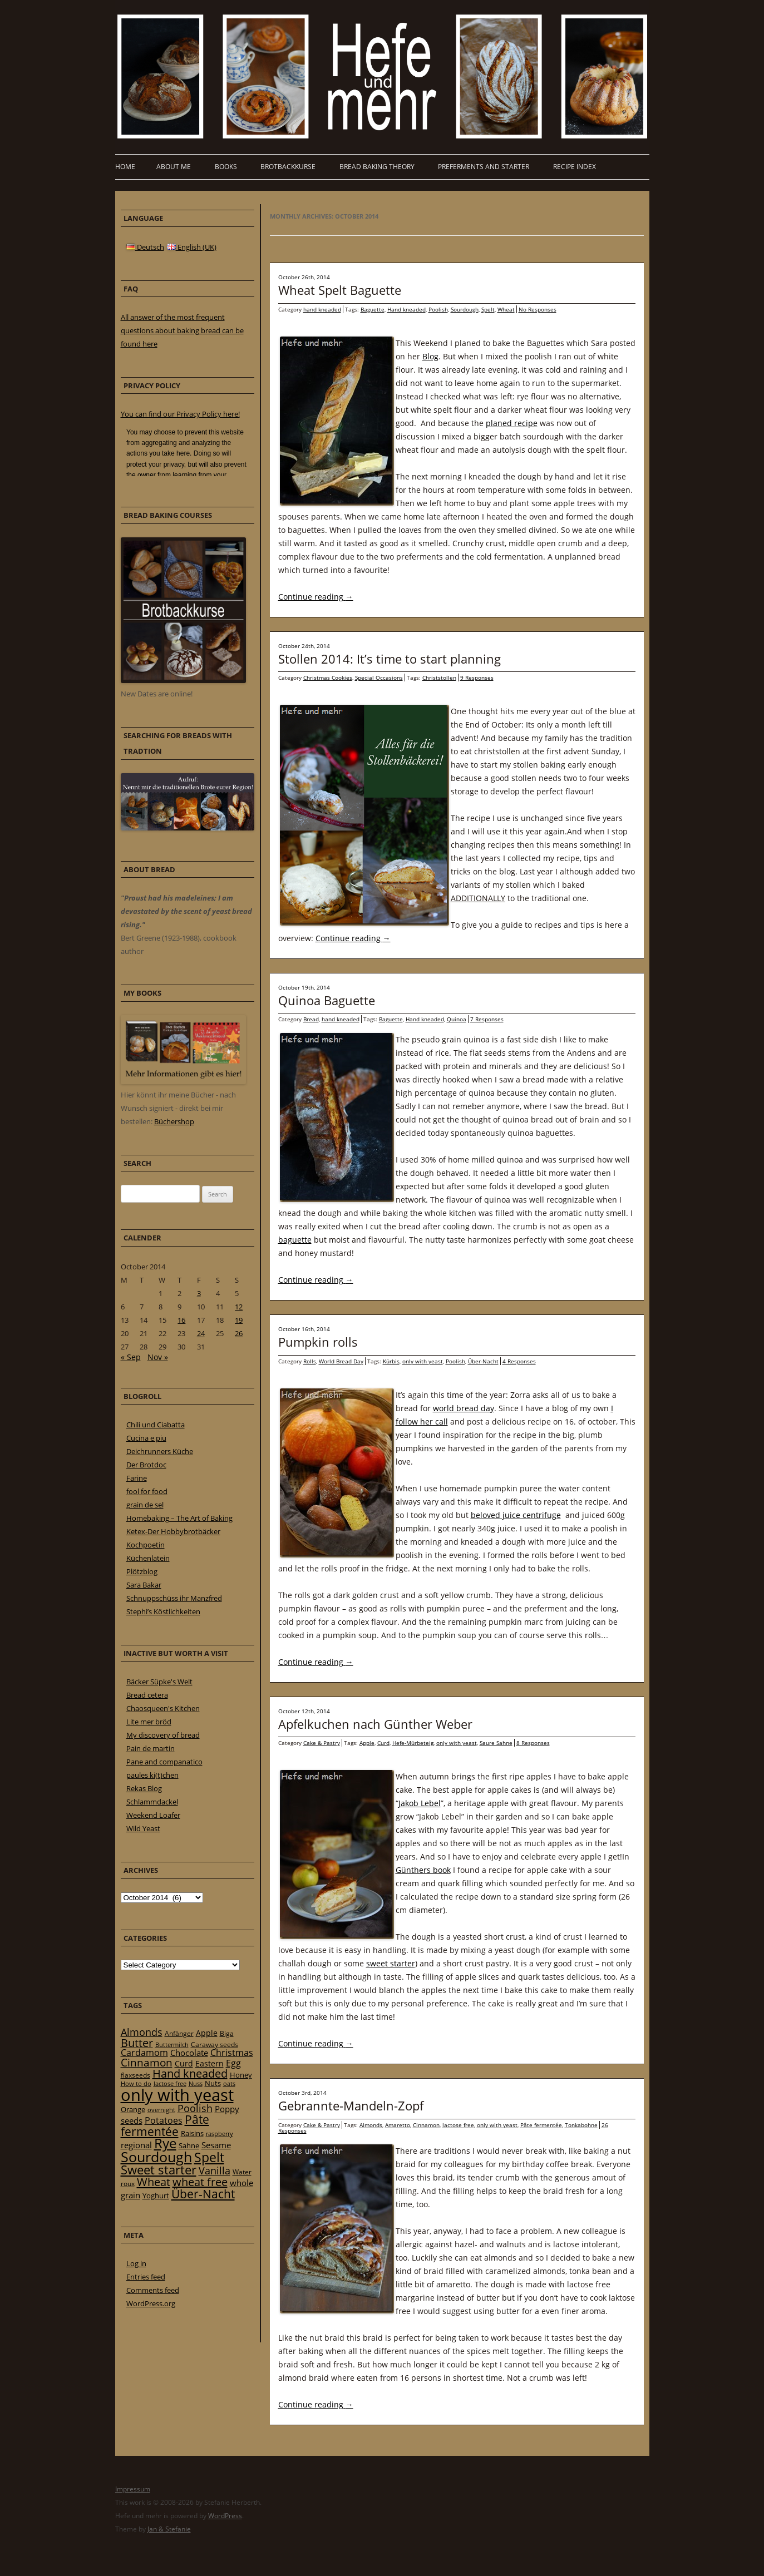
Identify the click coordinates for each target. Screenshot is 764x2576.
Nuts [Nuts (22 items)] (213, 2083)
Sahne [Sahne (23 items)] (189, 2145)
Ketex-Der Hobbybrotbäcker (173, 1531)
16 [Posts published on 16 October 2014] (181, 1320)
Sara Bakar (143, 1585)
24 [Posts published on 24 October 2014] (201, 1333)
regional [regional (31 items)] (136, 2144)
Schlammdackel (152, 1802)
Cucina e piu (146, 1438)
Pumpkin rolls (318, 1341)
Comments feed (152, 2290)
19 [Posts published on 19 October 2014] (239, 1320)
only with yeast (422, 1361)
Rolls (309, 1361)
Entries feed (145, 2277)
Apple (366, 1743)
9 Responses (477, 677)
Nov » (157, 1357)
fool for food (146, 1491)
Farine (136, 1478)
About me (173, 166)
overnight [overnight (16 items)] (161, 2110)
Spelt (488, 309)
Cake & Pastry (321, 1743)
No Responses (537, 309)
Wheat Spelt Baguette (339, 289)
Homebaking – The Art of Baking (179, 1518)
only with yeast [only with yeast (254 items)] (177, 2095)
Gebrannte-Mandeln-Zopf (350, 2105)
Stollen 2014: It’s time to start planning (389, 658)
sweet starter (390, 1963)
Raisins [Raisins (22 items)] (192, 2133)
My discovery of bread (163, 1735)
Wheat (506, 309)
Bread (311, 1019)
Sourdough (465, 309)
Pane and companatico (164, 1762)
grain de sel (145, 1505)
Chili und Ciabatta (155, 1425)
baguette (295, 1239)
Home (125, 166)
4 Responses (519, 1361)
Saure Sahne (496, 1743)
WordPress (225, 2515)
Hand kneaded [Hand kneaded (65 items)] (190, 2073)
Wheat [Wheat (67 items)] (153, 2181)
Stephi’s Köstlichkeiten (163, 1611)
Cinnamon (426, 2125)
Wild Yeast (143, 1828)
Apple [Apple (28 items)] (207, 2033)
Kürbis (391, 1361)
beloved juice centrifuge (516, 1515)
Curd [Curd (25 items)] (184, 2064)
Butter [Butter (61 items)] (137, 2042)
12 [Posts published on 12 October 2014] (239, 1307)
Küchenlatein (148, 1558)
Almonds (370, 2125)
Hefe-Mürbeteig (412, 1743)
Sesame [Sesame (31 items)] (216, 2144)
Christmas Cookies (327, 677)
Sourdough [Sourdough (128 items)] (156, 2157)
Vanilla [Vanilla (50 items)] (214, 2170)
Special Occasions (379, 677)
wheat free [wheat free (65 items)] (200, 2181)
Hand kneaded (406, 309)
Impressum (132, 2489)
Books (226, 166)
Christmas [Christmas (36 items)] (231, 2052)
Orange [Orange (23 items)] (133, 2109)
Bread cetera (147, 1695)
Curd (383, 1743)
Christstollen (439, 677)
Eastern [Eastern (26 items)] (209, 2063)
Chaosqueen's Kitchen (163, 1708)
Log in (136, 2263)
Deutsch (145, 247)
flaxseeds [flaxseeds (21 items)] (135, 2075)
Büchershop (174, 1121)
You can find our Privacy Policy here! (180, 414)
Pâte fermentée (541, 2125)
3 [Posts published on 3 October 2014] (199, 1293)
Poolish (438, 309)
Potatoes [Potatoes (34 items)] (164, 2120)
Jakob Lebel (419, 1803)
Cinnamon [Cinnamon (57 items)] (146, 2062)
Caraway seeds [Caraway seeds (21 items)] (214, 2044)
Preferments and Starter (483, 166)
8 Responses (533, 1743)
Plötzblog (141, 1571)
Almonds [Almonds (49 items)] (141, 2032)
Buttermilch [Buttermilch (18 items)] (172, 2044)
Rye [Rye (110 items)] (165, 2143)
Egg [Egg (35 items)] (233, 2063)
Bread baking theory (377, 166)
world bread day (463, 1408)
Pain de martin (150, 1748)
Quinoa (456, 1019)
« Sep (131, 1357)
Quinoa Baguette (326, 1000)
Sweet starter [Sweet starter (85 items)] (158, 2170)
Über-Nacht (483, 1361)
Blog (430, 356)
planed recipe (512, 423)
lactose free (458, 2125)
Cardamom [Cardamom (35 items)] (144, 2052)
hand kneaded (322, 309)
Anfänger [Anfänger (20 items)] (179, 2033)
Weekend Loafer (153, 1815)
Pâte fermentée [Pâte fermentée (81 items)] (165, 2125)
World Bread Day (341, 1361)
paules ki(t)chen (152, 1775)
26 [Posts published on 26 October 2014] (239, 1333)
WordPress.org (150, 2303)
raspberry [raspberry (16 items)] (219, 2134)
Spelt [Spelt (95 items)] (209, 2157)
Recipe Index (574, 166)
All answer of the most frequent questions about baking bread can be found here (182, 330)
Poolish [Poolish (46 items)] (195, 2108)
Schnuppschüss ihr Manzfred (174, 1598)
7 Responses (487, 1019)
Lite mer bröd (148, 1722)
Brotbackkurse (288, 166)
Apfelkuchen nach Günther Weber (375, 1723)
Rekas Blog (144, 1788)
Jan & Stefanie (169, 2529)
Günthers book (423, 1870)
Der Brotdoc (146, 1465)
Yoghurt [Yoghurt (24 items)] (155, 2196)
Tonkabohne (581, 2125)
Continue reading (315, 596)
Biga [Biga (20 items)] (227, 2033)
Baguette (373, 309)
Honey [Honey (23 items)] (241, 2075)
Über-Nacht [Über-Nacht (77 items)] (203, 2194)
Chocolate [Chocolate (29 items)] (189, 2052)
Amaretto (397, 2125)
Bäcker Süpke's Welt (159, 1682)
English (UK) (191, 247)
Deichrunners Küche (159, 1451)
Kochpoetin (145, 1545)
